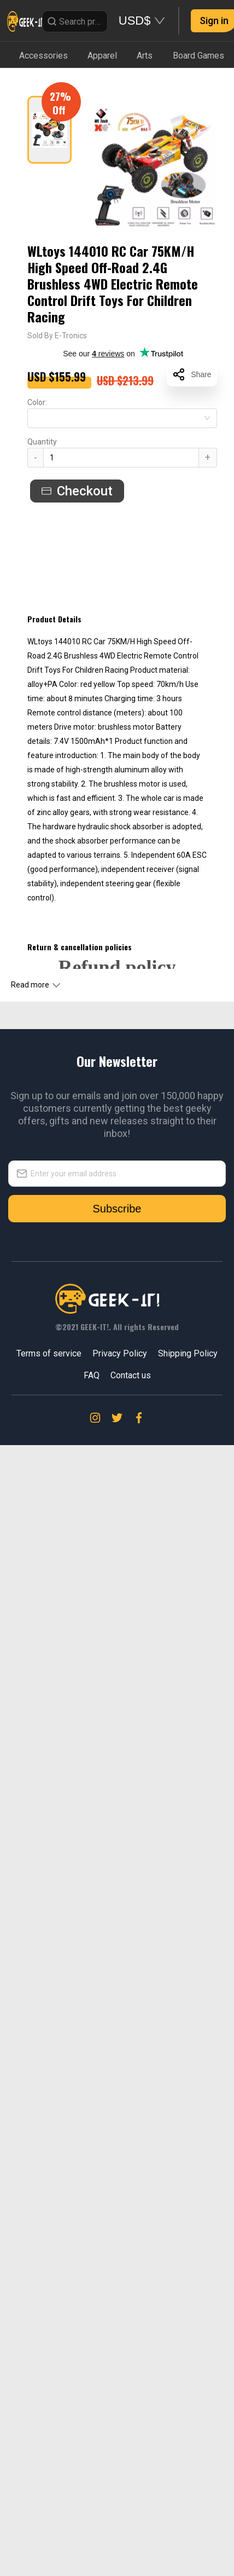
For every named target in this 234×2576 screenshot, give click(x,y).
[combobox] (122, 418)
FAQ (92, 1375)
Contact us (130, 1375)
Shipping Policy (188, 1353)
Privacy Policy (119, 1353)
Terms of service (48, 1353)
